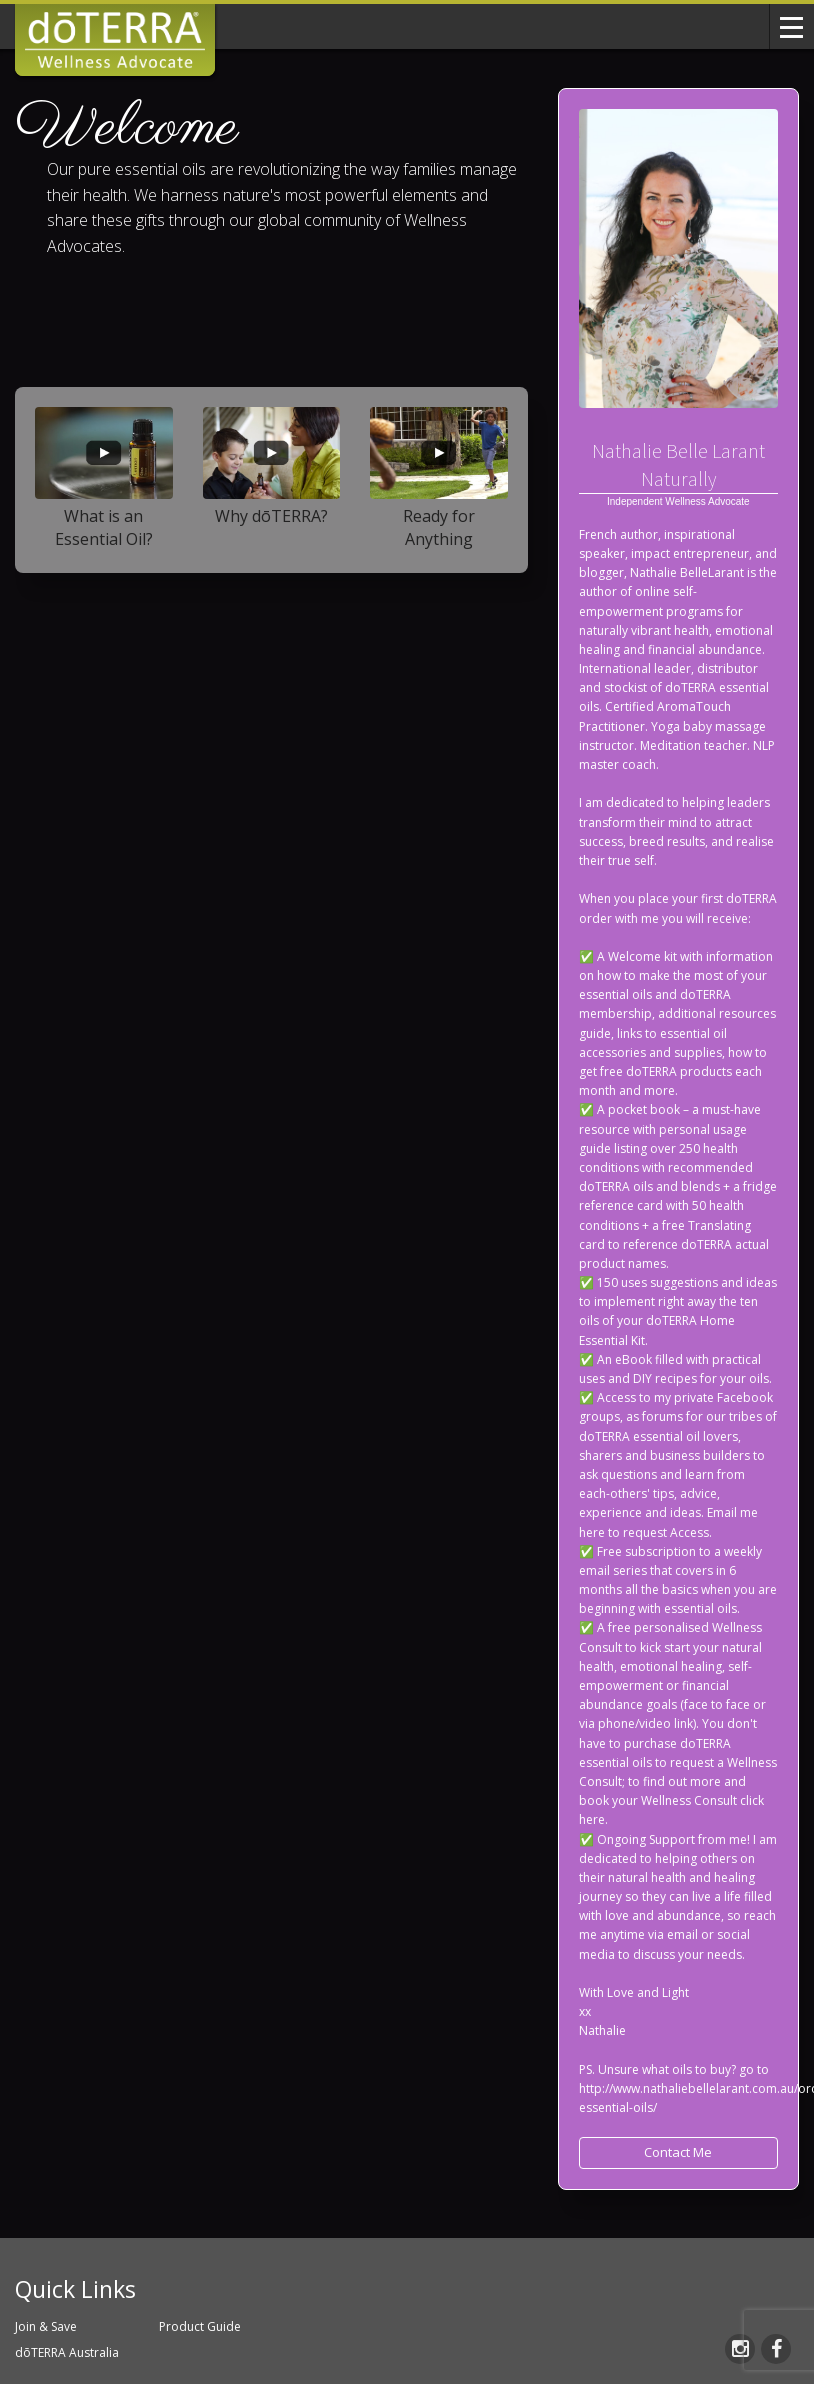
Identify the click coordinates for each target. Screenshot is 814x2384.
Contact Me (678, 2152)
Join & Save (46, 2326)
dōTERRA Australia (67, 2352)
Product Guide (200, 2326)
